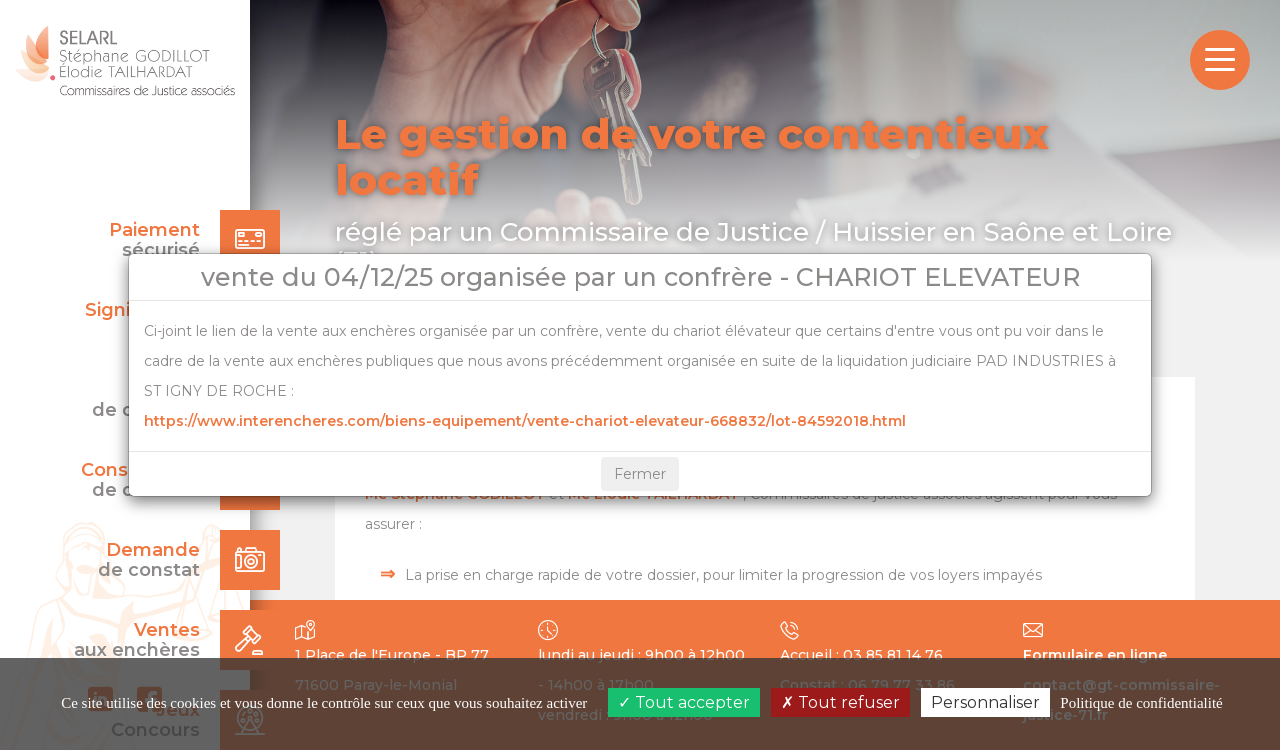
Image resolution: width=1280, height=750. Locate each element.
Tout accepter (684, 702)
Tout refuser (840, 702)
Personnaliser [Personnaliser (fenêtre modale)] (985, 702)
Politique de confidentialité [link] (1141, 703)
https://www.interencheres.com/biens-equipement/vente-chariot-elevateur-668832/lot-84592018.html (525, 421)
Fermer (640, 474)
